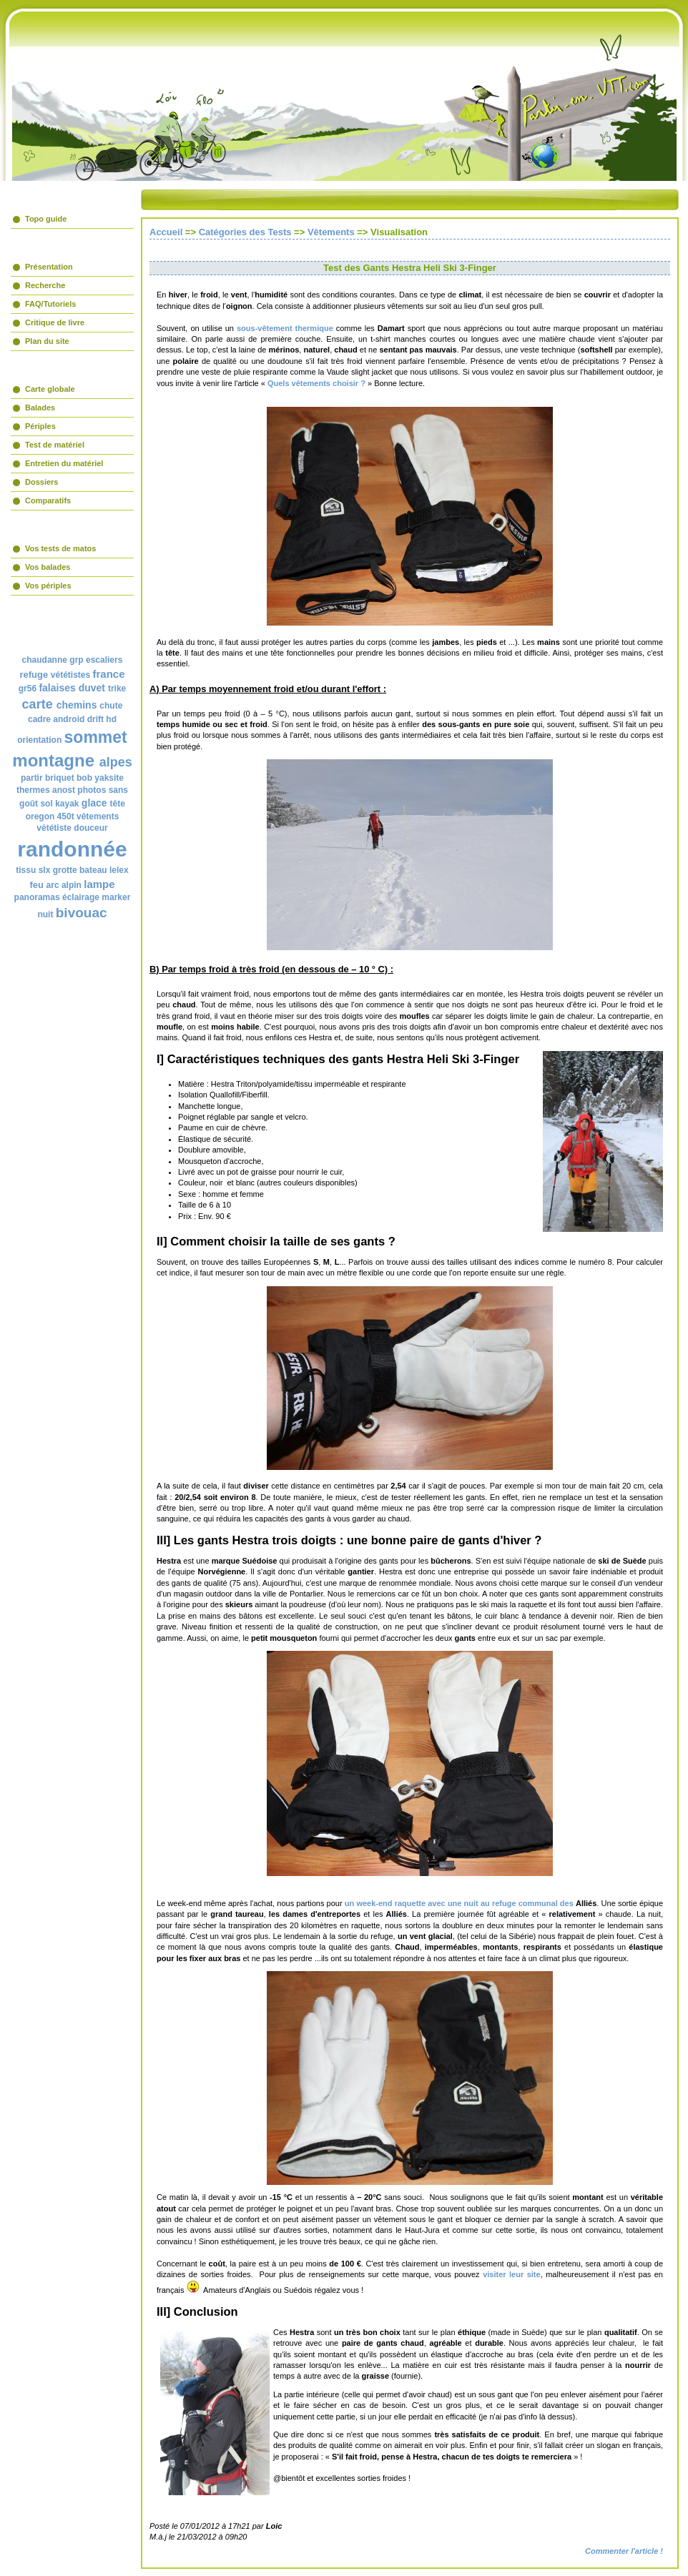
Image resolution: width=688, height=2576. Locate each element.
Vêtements (331, 232)
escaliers (104, 660)
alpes (115, 762)
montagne (53, 760)
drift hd (102, 719)
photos (91, 790)
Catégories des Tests (245, 232)
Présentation (49, 266)
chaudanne (44, 660)
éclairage (80, 897)
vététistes (70, 675)
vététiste (54, 828)
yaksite (109, 778)
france (109, 674)
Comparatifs (48, 500)
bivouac (81, 912)
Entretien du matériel (64, 463)
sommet (95, 737)
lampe (99, 884)
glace (94, 803)
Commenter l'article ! (624, 2551)
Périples (40, 426)
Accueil (165, 232)
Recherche (45, 285)
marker (116, 897)
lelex (119, 870)
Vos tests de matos (60, 548)
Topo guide (46, 218)
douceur (90, 828)
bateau (93, 870)
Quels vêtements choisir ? (317, 383)
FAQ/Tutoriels (50, 304)
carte (37, 704)
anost (63, 790)
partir (32, 778)
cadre (39, 719)
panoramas (37, 897)
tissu (26, 870)
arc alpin (64, 885)
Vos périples (48, 585)
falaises (57, 688)
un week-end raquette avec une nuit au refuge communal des (459, 1903)
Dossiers (41, 482)
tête (117, 804)
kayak (67, 804)
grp (76, 660)
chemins (76, 705)
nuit (45, 914)
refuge (33, 674)
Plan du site (47, 341)
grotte (65, 870)
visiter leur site (512, 2274)
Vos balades (47, 567)
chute (110, 706)
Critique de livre (54, 322)
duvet (92, 688)
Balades (40, 407)
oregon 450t (50, 816)
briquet (59, 778)
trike (117, 689)
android (68, 719)
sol (46, 804)
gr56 (27, 689)
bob (84, 778)
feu (36, 884)
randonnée (72, 849)
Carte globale (50, 389)
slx (45, 870)
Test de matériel (54, 444)
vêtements (98, 816)
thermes (33, 790)
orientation (39, 740)
